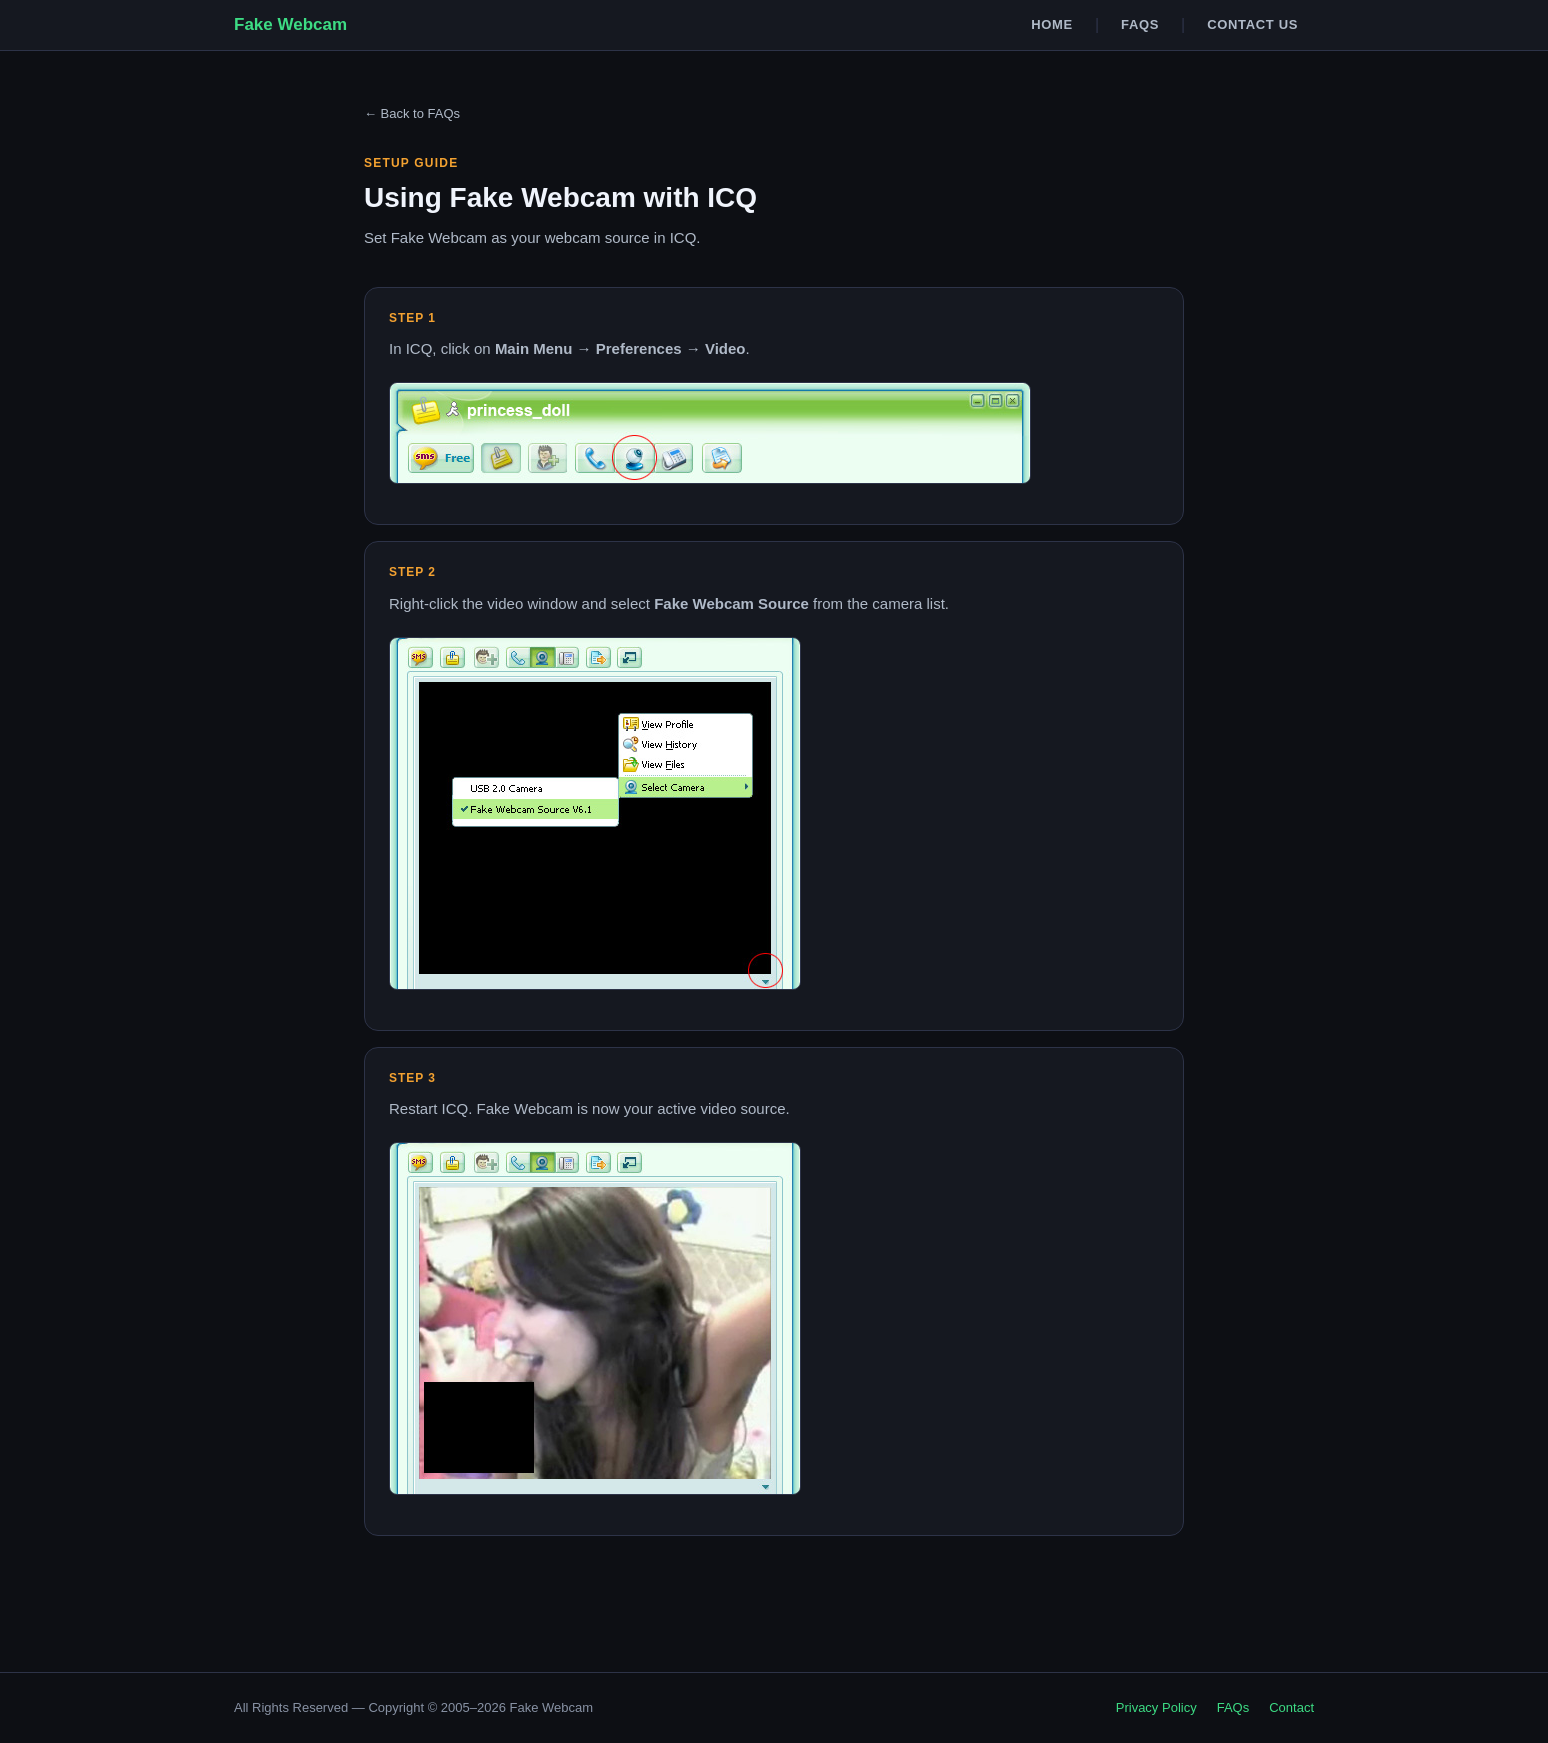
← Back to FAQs (412, 113)
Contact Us (1252, 24)
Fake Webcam (290, 24)
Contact (1291, 1707)
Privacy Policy (1156, 1707)
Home (1052, 24)
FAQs (1140, 24)
